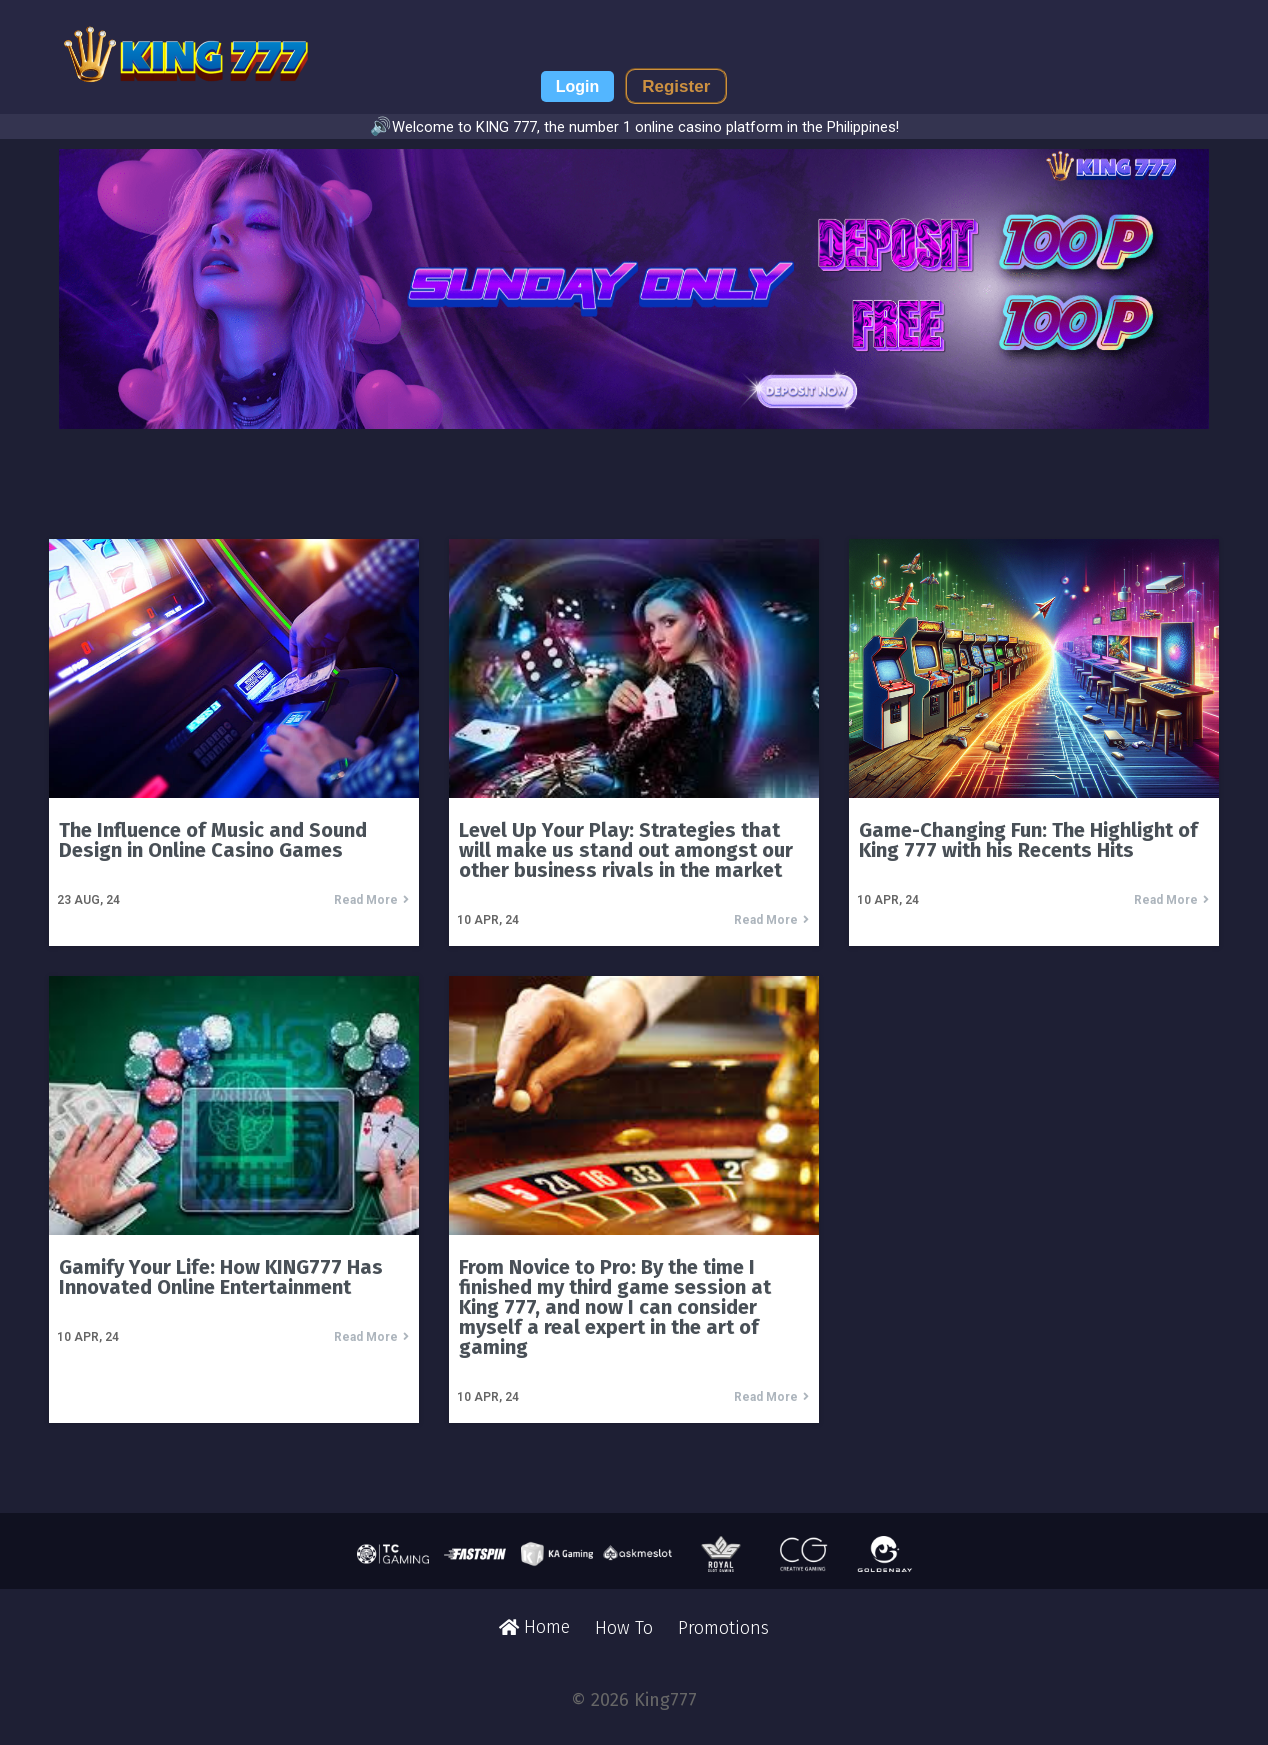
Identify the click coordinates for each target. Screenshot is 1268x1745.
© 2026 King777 (634, 1700)
